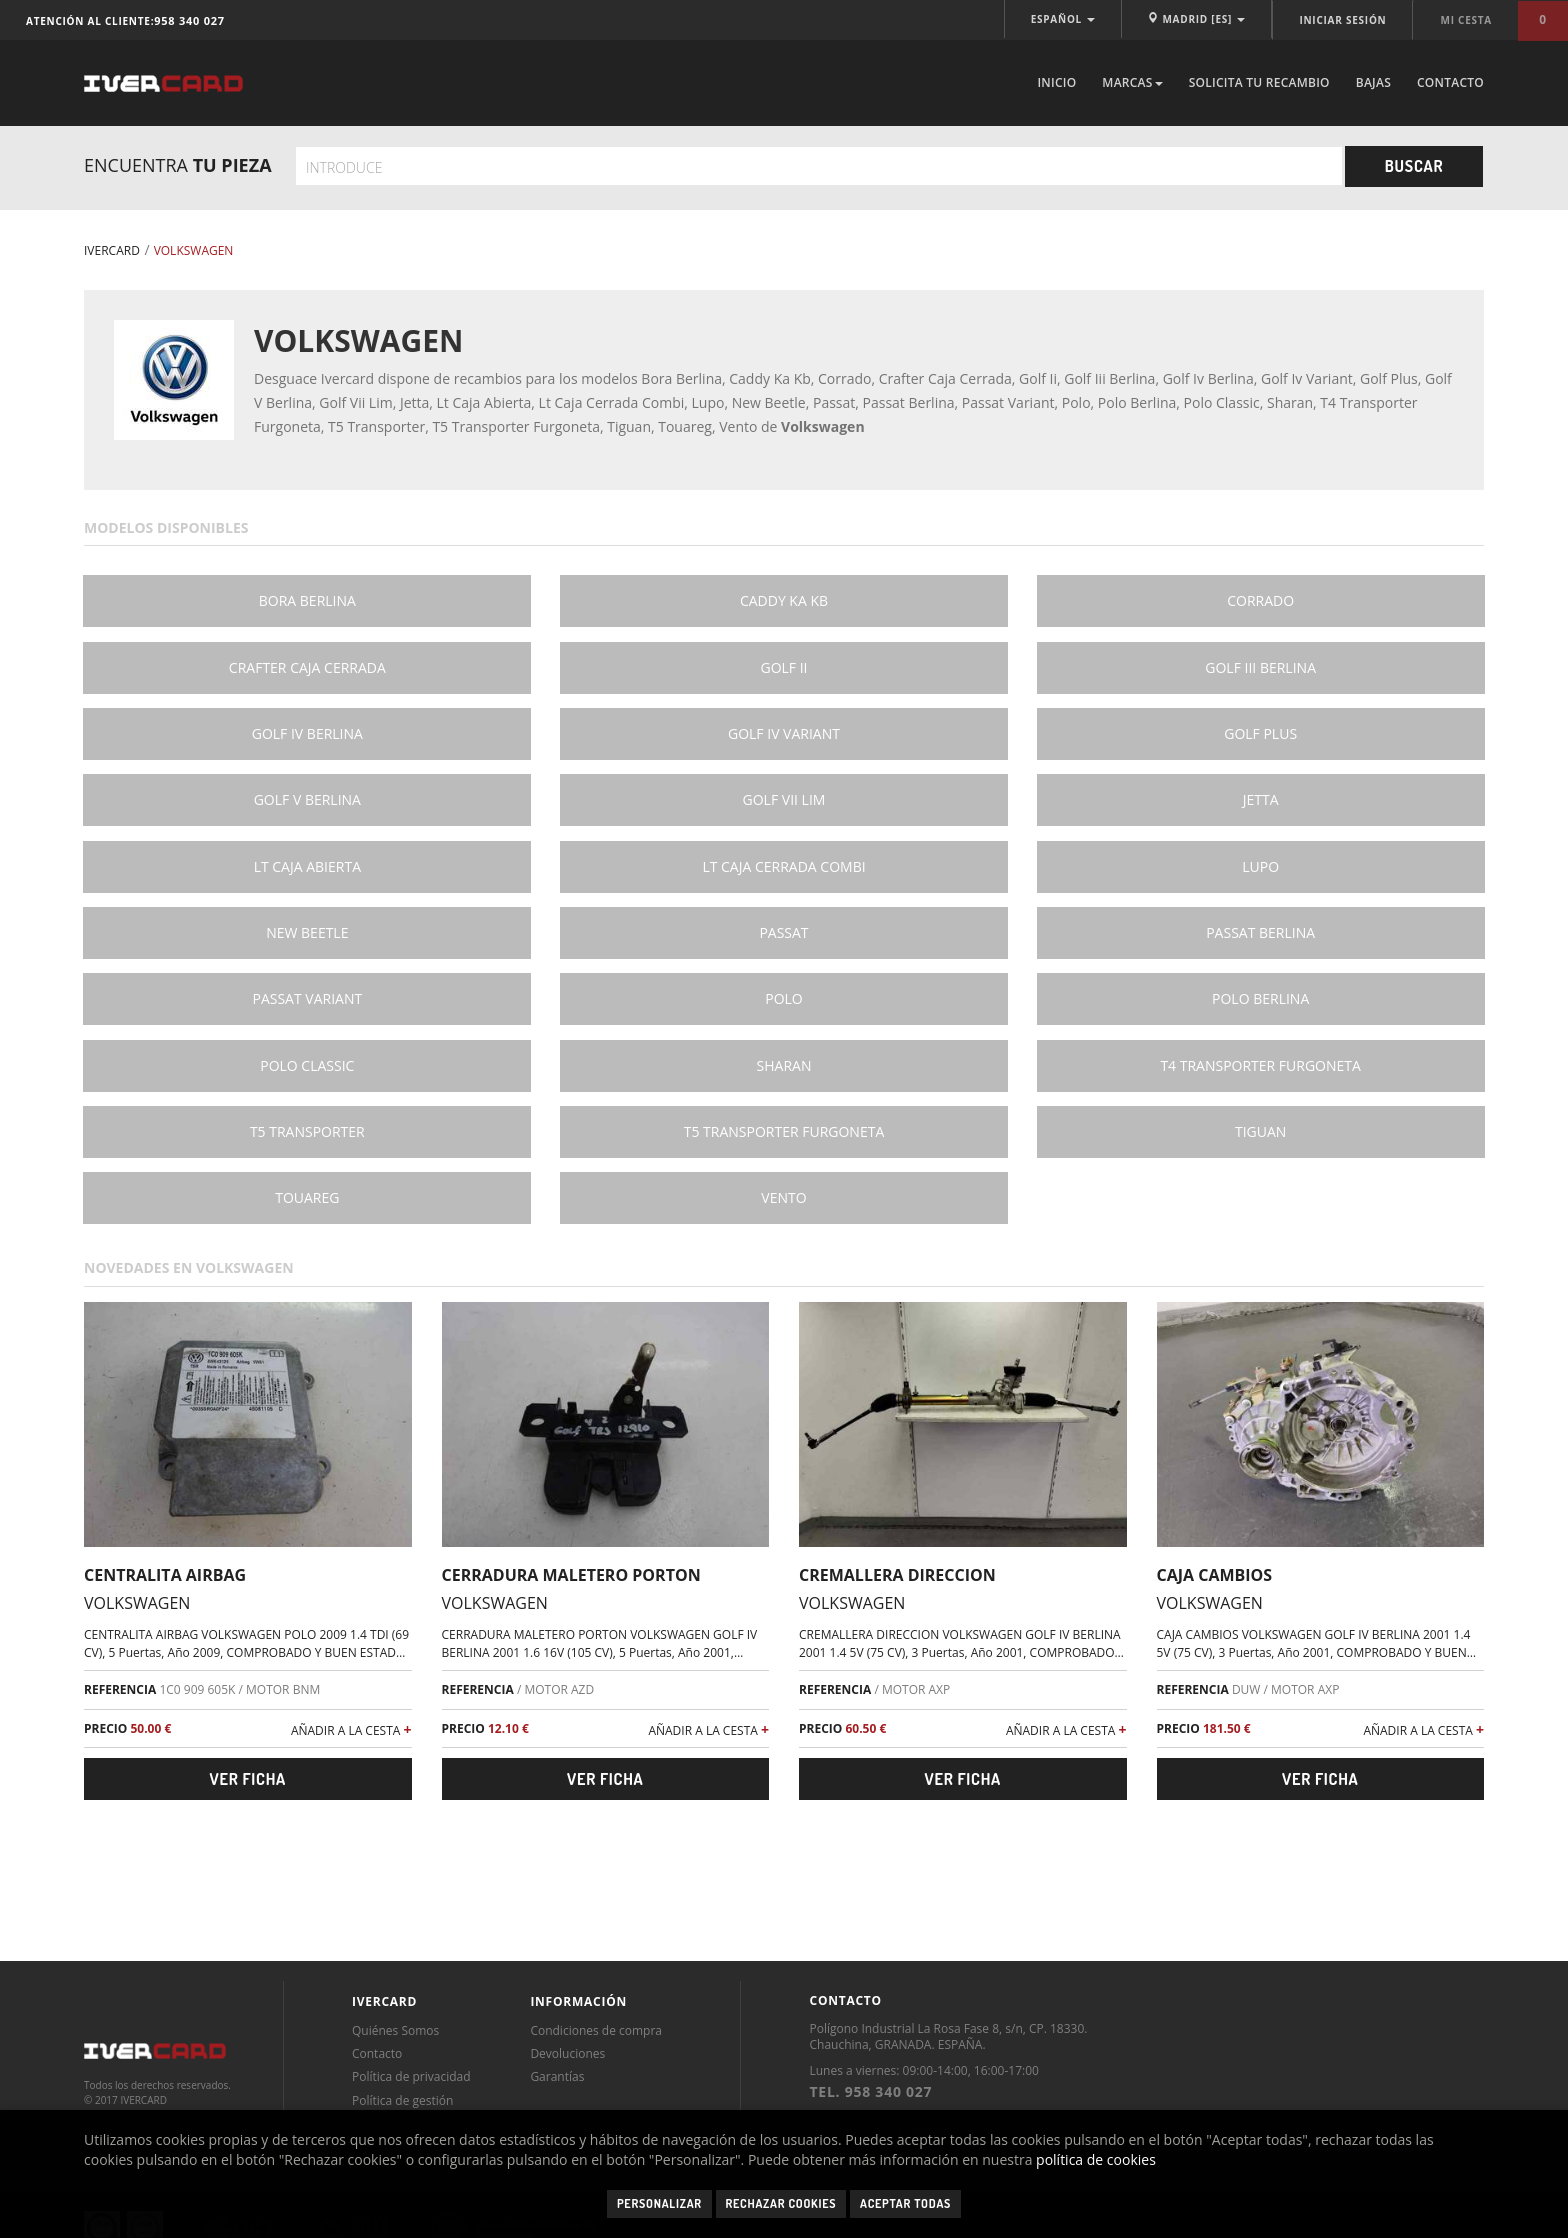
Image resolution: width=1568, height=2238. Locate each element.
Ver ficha (247, 1779)
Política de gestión (402, 2100)
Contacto (1450, 82)
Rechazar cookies (781, 2203)
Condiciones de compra (596, 2030)
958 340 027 (189, 20)
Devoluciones (567, 2053)
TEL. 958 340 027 (870, 2091)
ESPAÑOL (1063, 19)
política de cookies (1096, 2159)
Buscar (1414, 166)
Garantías (557, 2076)
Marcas (1132, 82)
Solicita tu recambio (1259, 82)
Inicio (1056, 82)
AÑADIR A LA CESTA (351, 1729)
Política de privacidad (411, 2076)
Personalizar (659, 2203)
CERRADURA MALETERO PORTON (571, 1575)
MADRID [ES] (1196, 19)
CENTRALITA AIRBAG (165, 1575)
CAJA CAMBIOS (1215, 1575)
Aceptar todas (905, 2203)
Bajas (1373, 82)
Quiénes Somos (395, 2030)
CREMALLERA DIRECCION (897, 1575)
